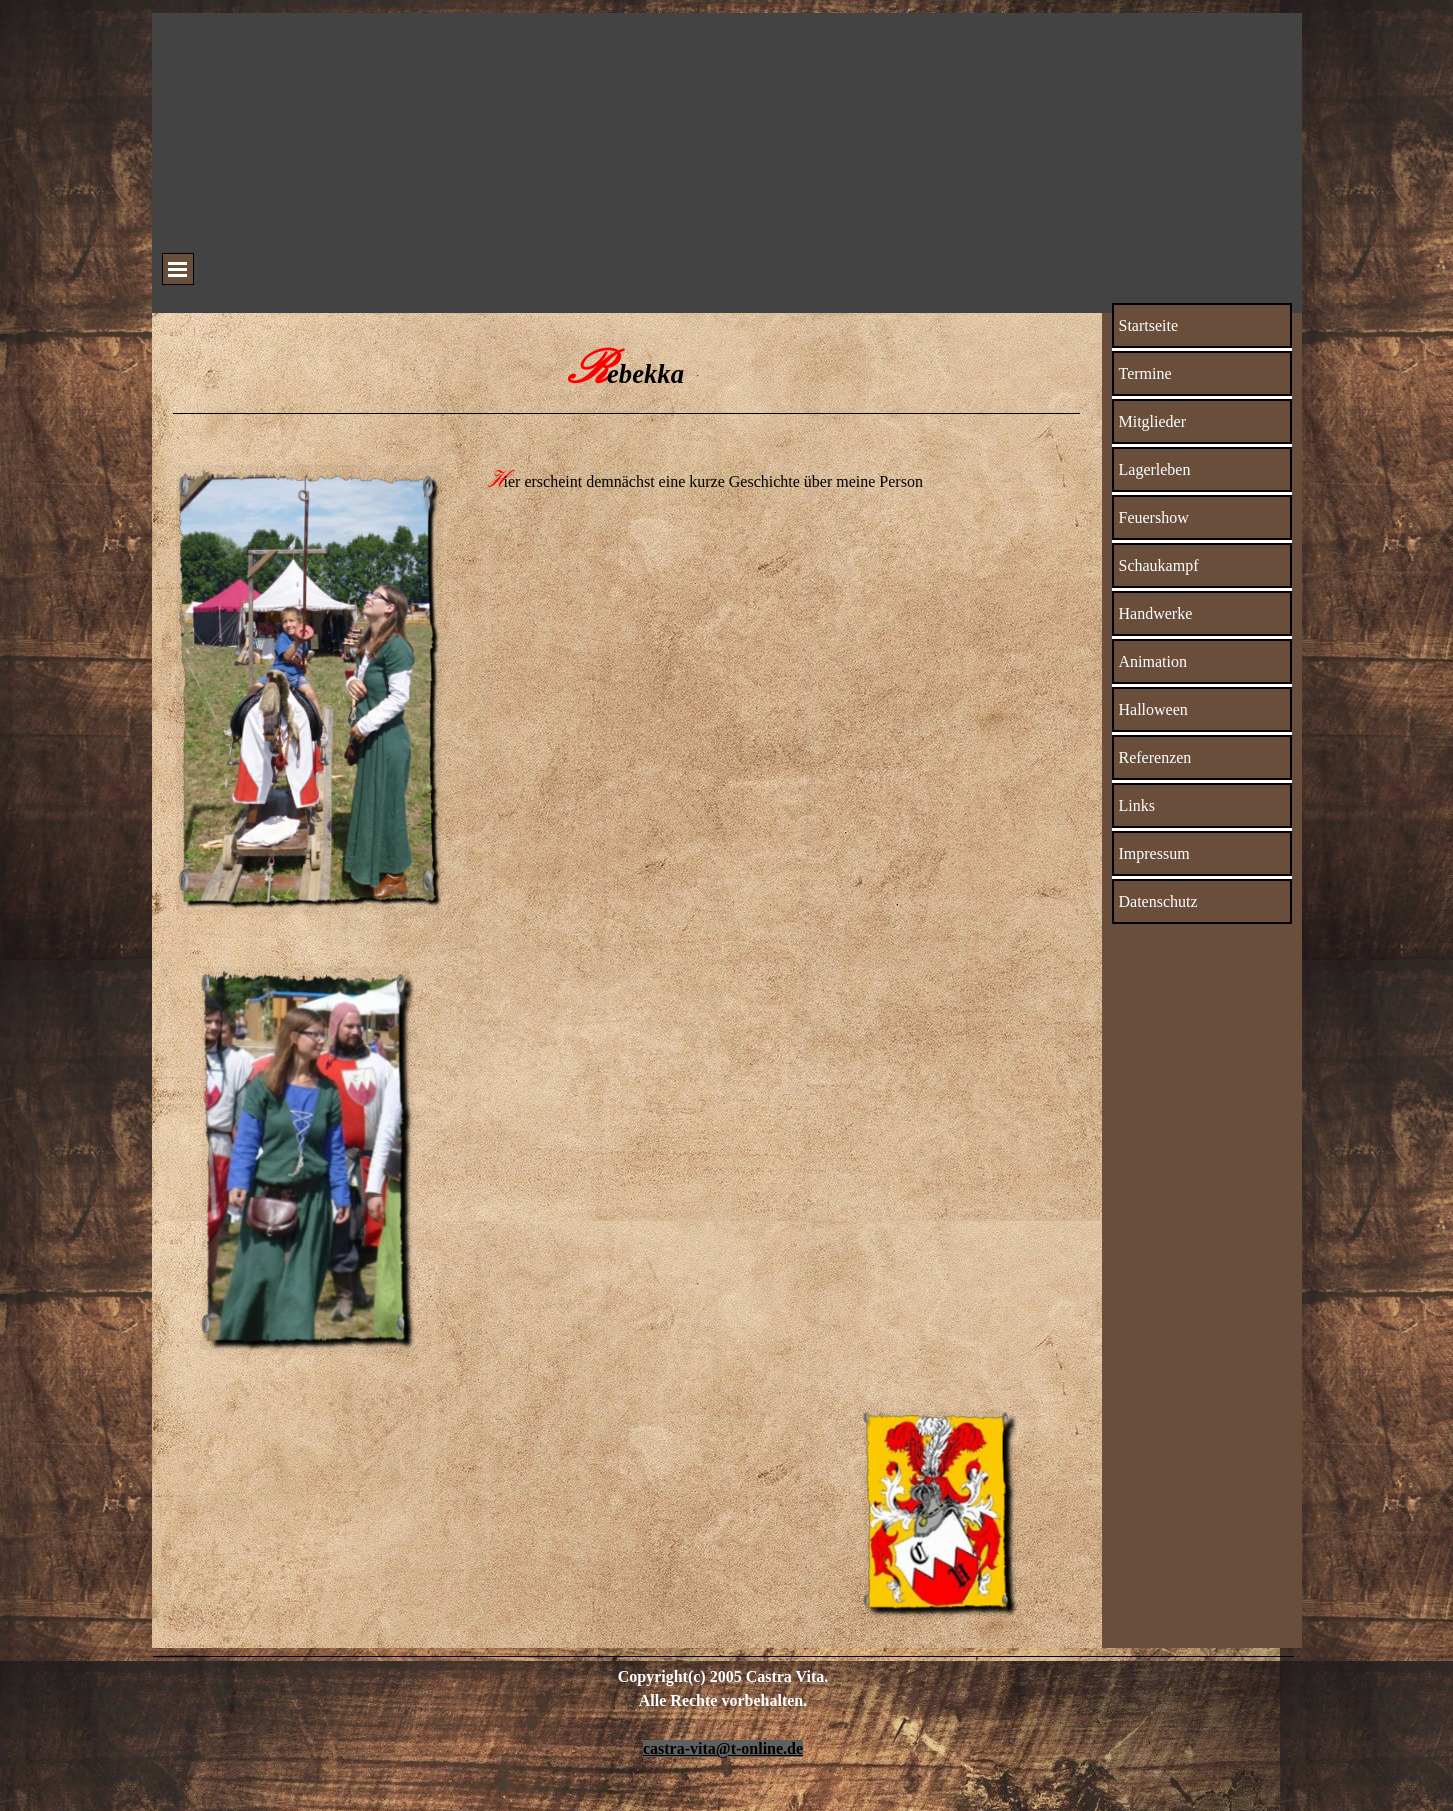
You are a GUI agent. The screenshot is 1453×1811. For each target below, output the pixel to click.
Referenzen (1155, 757)
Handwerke (1156, 613)
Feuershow (1154, 517)
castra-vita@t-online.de (723, 1748)
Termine (1145, 373)
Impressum (1154, 853)
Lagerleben (1155, 469)
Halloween (1153, 709)
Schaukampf (1159, 565)
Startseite (1149, 325)
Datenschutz (1158, 901)
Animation (1153, 661)
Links (1137, 805)
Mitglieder (1153, 421)
